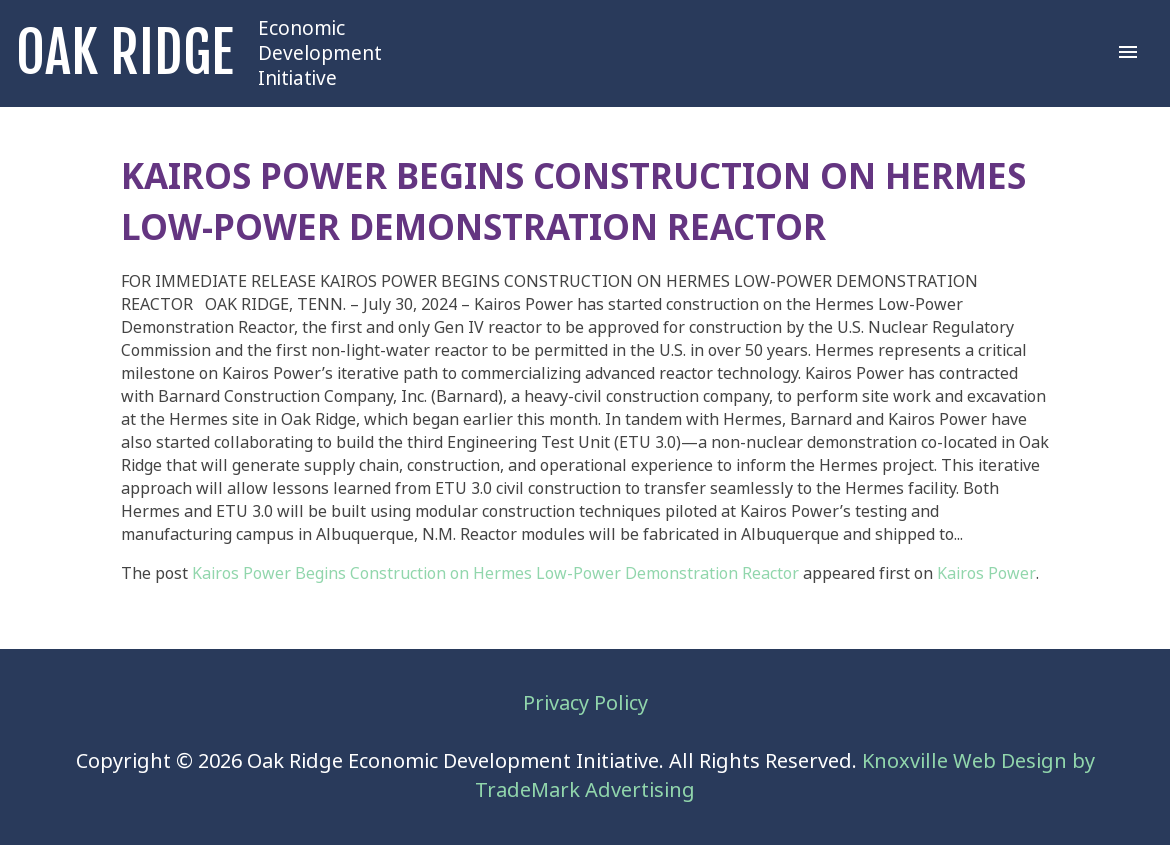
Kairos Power (986, 573)
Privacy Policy (585, 703)
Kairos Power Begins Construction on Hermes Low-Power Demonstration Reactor (495, 573)
